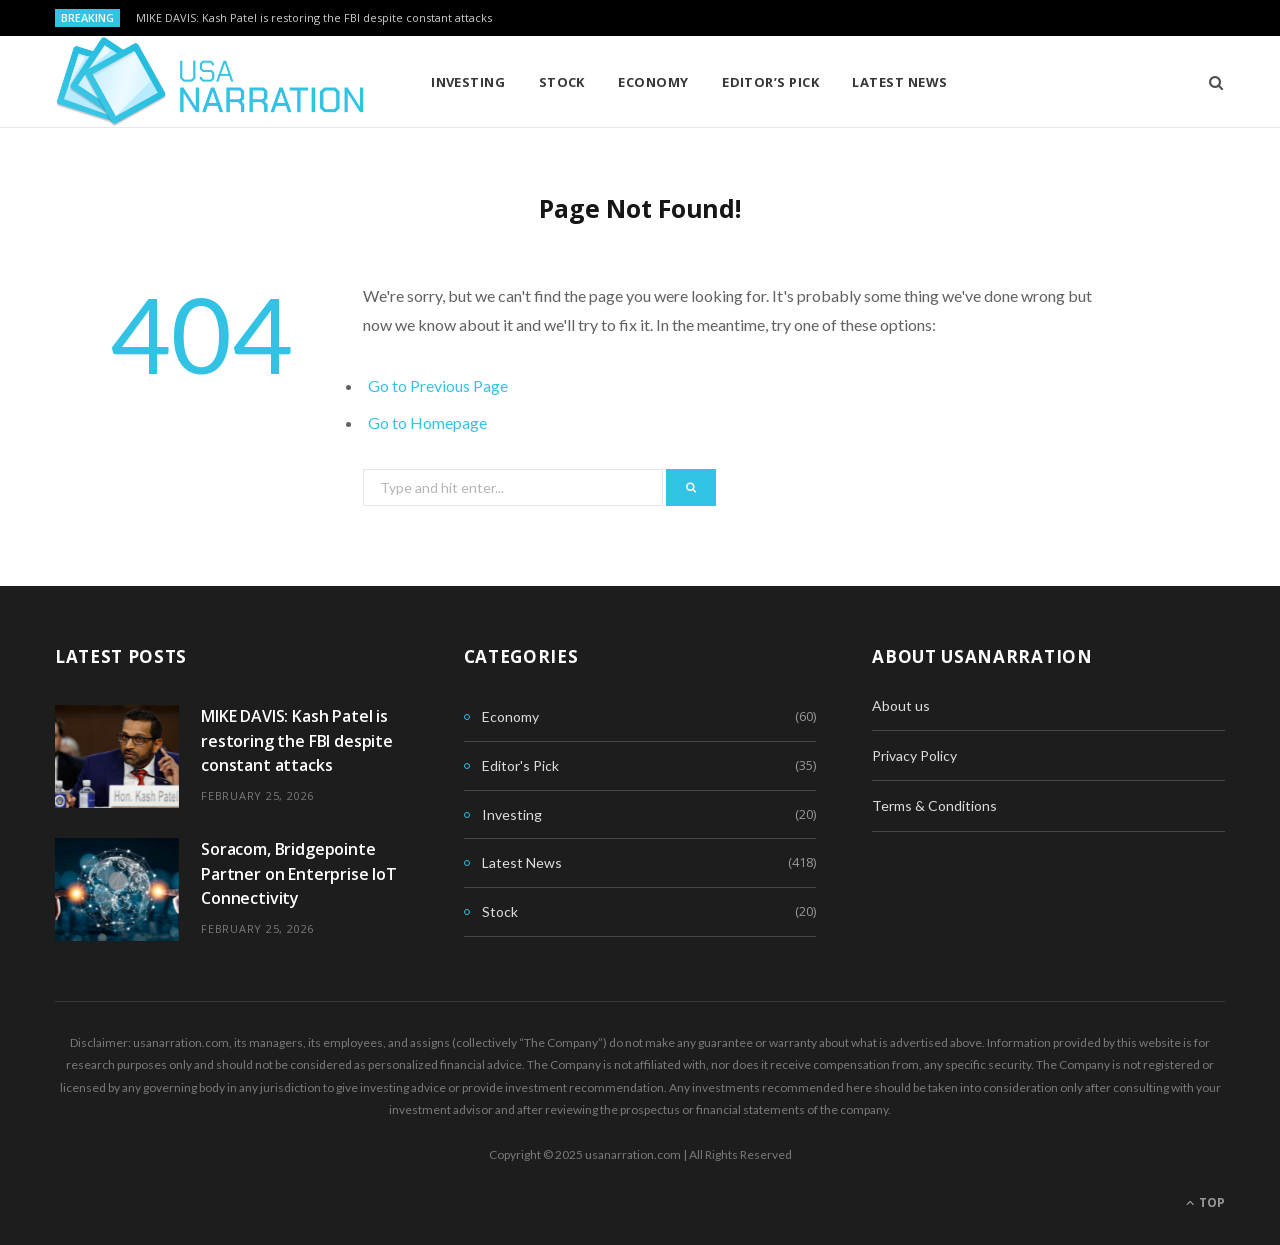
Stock (562, 82)
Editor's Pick (520, 765)
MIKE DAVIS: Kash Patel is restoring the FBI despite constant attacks (314, 18)
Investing (468, 82)
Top (1205, 1202)
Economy (653, 82)
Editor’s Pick (770, 82)
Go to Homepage (427, 422)
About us (901, 705)
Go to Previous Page (438, 385)
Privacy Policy (914, 755)
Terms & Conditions (934, 805)
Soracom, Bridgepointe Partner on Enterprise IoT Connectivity (299, 873)
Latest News (899, 82)
